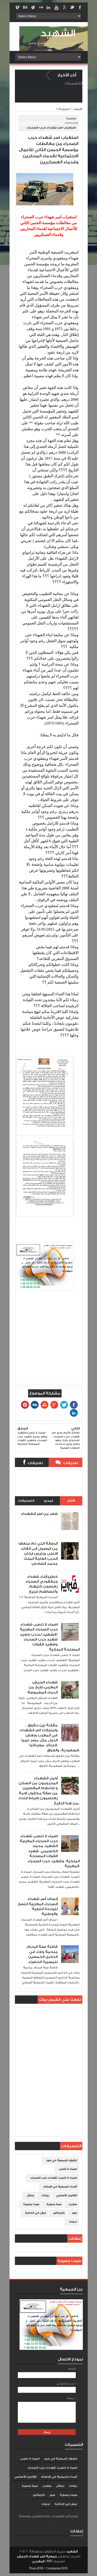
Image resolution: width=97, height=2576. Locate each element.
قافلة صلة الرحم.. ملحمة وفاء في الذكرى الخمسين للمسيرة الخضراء (42, 1954)
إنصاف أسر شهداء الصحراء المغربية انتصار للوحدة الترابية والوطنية (38, 1906)
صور (74, 2213)
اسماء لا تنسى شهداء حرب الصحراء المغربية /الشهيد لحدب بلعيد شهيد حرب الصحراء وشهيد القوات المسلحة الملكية (50, 1637)
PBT (50, 2561)
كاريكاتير (59, 2213)
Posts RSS (36, 2568)
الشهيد (57, 33)
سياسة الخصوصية (27, 93)
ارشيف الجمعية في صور (61, 2160)
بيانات (45, 2196)
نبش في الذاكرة (35, 2213)
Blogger (48, 2521)
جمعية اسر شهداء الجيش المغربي (37, 2559)
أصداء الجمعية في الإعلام (60, 2187)
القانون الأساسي (66, 2196)
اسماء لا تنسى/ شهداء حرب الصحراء (53, 2178)
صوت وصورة (31, 2204)
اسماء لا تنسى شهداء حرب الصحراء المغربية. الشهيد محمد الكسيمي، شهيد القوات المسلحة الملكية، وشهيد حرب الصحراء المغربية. (49, 1851)
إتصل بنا (44, 93)
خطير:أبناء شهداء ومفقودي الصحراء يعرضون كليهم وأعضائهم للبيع (41, 1584)
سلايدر (73, 2204)
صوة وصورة (54, 2204)
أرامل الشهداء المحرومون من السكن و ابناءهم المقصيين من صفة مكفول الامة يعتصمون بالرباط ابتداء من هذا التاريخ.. (49, 1790)
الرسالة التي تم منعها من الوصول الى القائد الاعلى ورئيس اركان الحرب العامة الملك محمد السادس (38, 1553)
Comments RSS (57, 2568)
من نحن (55, 93)
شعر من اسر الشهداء (39, 1514)
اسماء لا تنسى (68, 2169)
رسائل (30, 2196)
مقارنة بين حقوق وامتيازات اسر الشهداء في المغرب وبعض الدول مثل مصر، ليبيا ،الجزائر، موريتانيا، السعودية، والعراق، (50, 1737)
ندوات (73, 2222)
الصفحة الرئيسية (71, 93)
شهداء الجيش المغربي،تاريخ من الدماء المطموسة (42, 1687)
